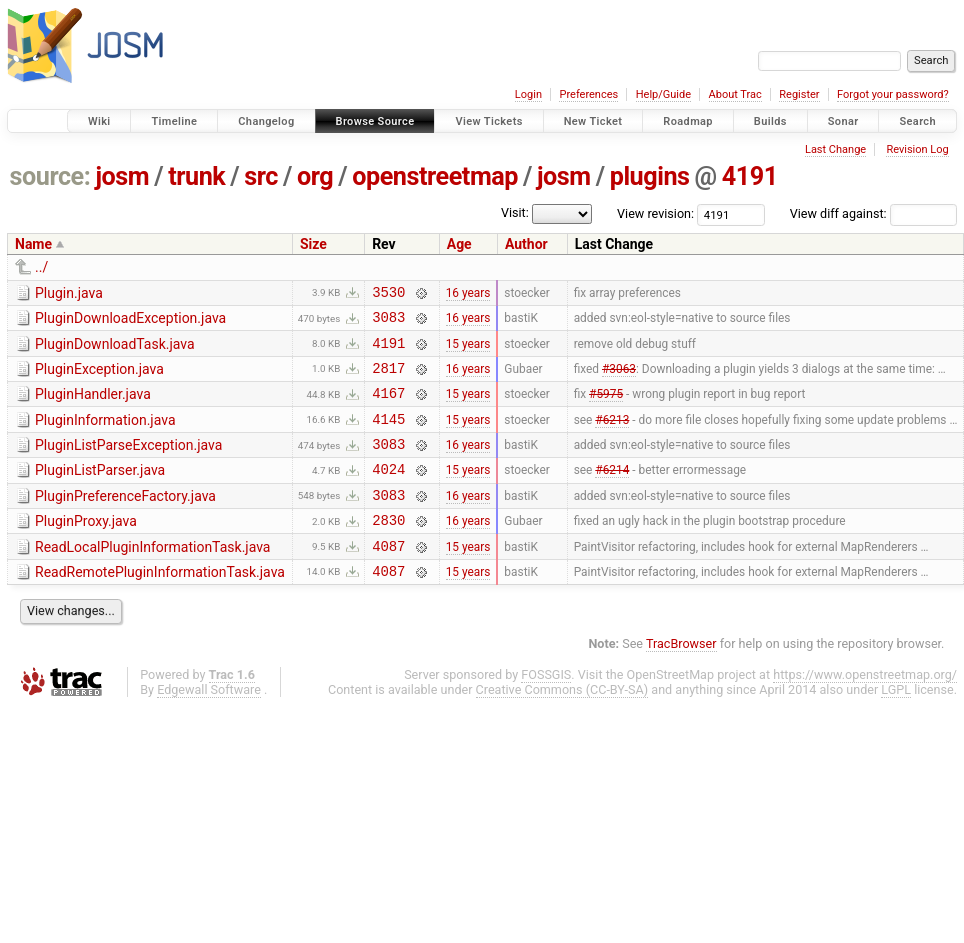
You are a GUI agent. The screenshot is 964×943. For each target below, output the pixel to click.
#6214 (612, 493)
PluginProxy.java (86, 548)
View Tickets (488, 121)
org (315, 176)
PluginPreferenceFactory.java (125, 520)
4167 (388, 407)
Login (528, 94)
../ (41, 267)
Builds (770, 121)
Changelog (266, 121)
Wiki (99, 121)
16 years (468, 294)
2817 (388, 379)
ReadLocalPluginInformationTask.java (152, 577)
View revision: (655, 213)
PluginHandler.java (93, 406)
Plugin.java (69, 293)
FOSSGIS (546, 710)
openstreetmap (435, 176)
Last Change (835, 149)
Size (313, 244)
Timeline (174, 121)
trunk (196, 176)
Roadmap (688, 121)
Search (917, 121)
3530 (388, 294)
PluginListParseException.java (128, 463)
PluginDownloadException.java (130, 321)
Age (459, 244)
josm (122, 176)
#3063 (619, 379)
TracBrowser (681, 679)
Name (33, 244)
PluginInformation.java (105, 435)
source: (50, 176)
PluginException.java (99, 378)
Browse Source (375, 121)
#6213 (612, 436)
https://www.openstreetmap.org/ (865, 710)
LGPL (896, 725)
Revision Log (917, 149)
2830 (388, 549)
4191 (750, 176)
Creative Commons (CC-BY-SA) (562, 725)
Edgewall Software (209, 725)
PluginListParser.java (100, 491)
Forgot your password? (893, 94)
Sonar (843, 121)
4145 (388, 436)
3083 (388, 322)
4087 (388, 578)
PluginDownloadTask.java (115, 350)
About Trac (735, 94)
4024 (388, 492)
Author (526, 244)
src (261, 176)
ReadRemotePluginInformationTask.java (160, 605)
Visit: (515, 212)
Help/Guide (663, 94)
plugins (650, 176)
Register (799, 94)
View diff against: (873, 213)
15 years (468, 351)
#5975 (606, 408)
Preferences (588, 94)
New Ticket (593, 121)
